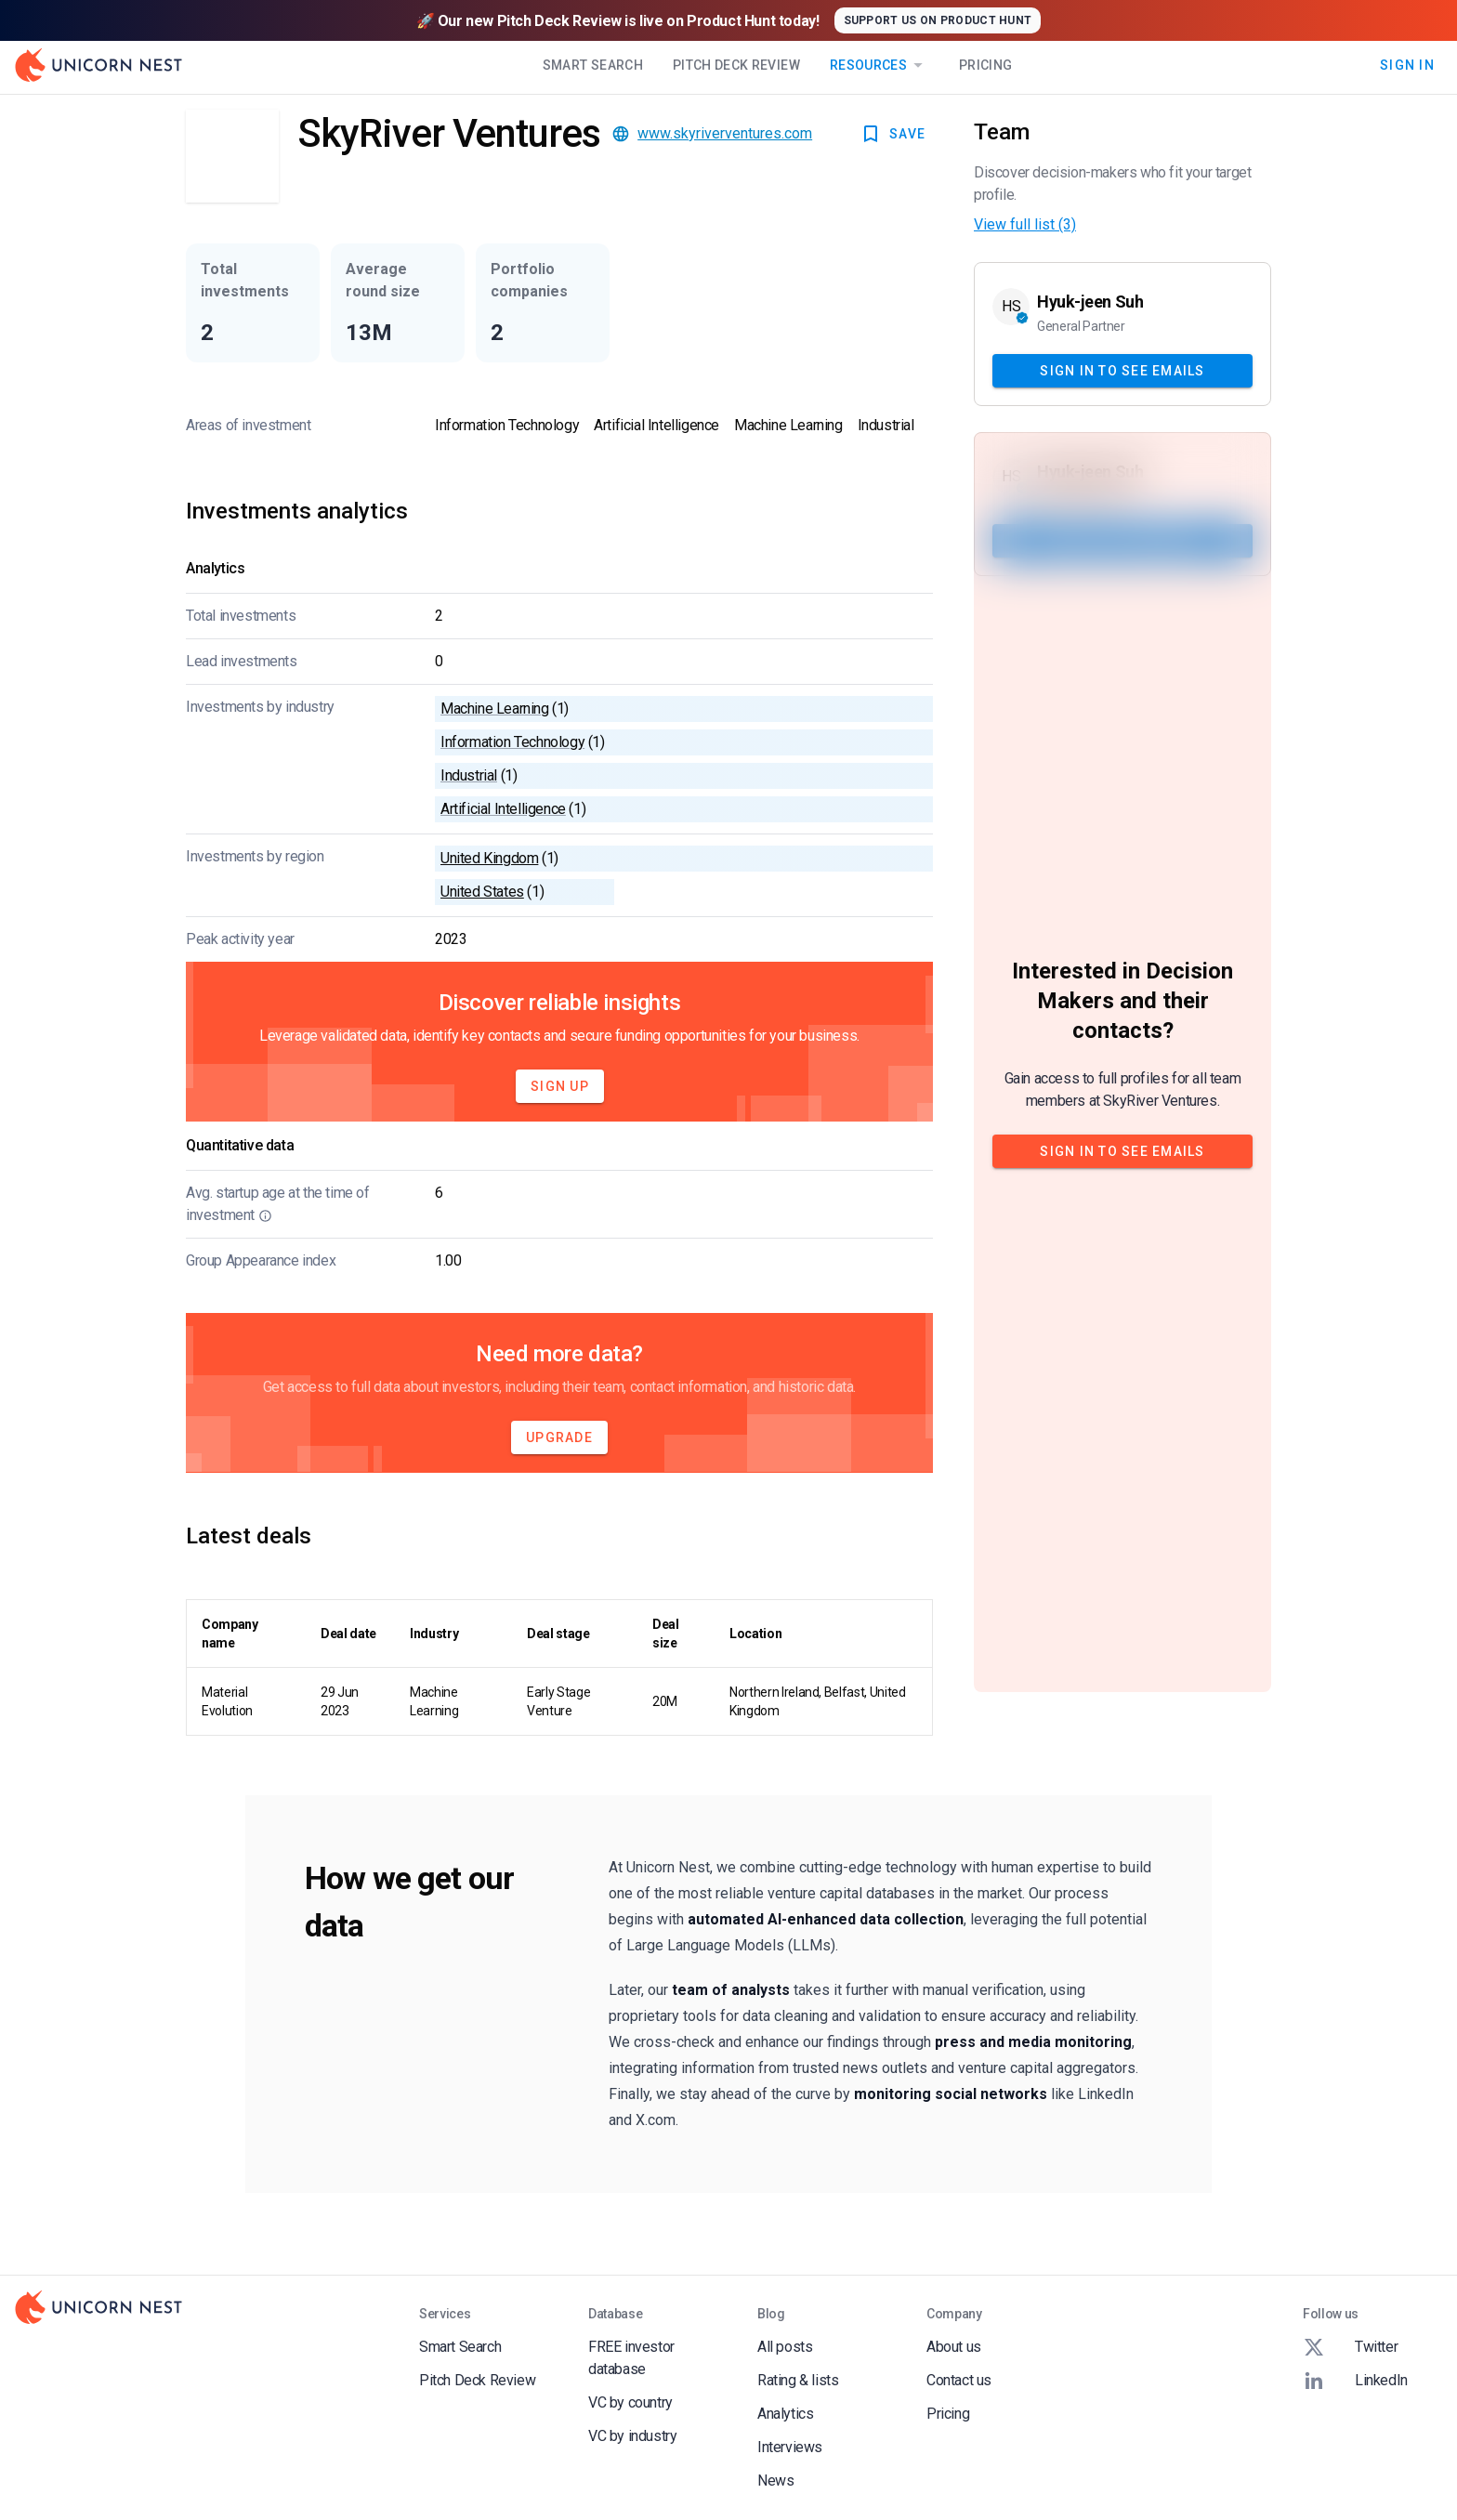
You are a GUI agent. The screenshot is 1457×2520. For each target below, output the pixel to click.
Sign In (1407, 65)
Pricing (985, 65)
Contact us (958, 2380)
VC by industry (632, 2436)
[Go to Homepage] (98, 65)
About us (953, 2347)
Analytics (785, 2413)
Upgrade (559, 1437)
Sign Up (560, 1086)
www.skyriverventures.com (724, 133)
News (775, 2480)
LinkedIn (1355, 2380)
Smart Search (593, 65)
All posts (784, 2347)
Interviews (789, 2447)
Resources (879, 65)
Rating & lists (797, 2380)
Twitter (1350, 2347)
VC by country (630, 2402)
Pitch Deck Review (736, 65)
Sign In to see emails (1122, 370)
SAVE (892, 134)
